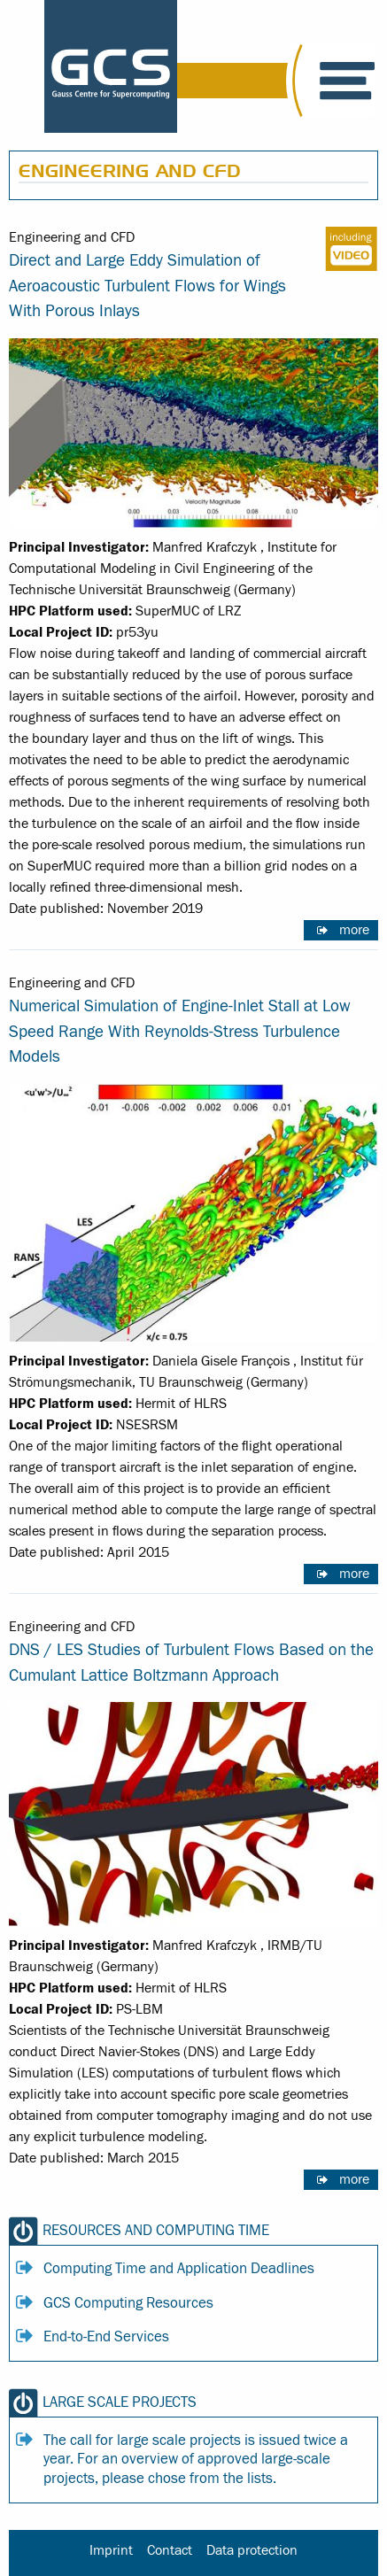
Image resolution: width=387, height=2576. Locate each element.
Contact (169, 2550)
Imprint (111, 2550)
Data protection (252, 2550)
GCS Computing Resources (128, 2303)
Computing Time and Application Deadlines (178, 2269)
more (354, 930)
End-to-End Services (106, 2337)
